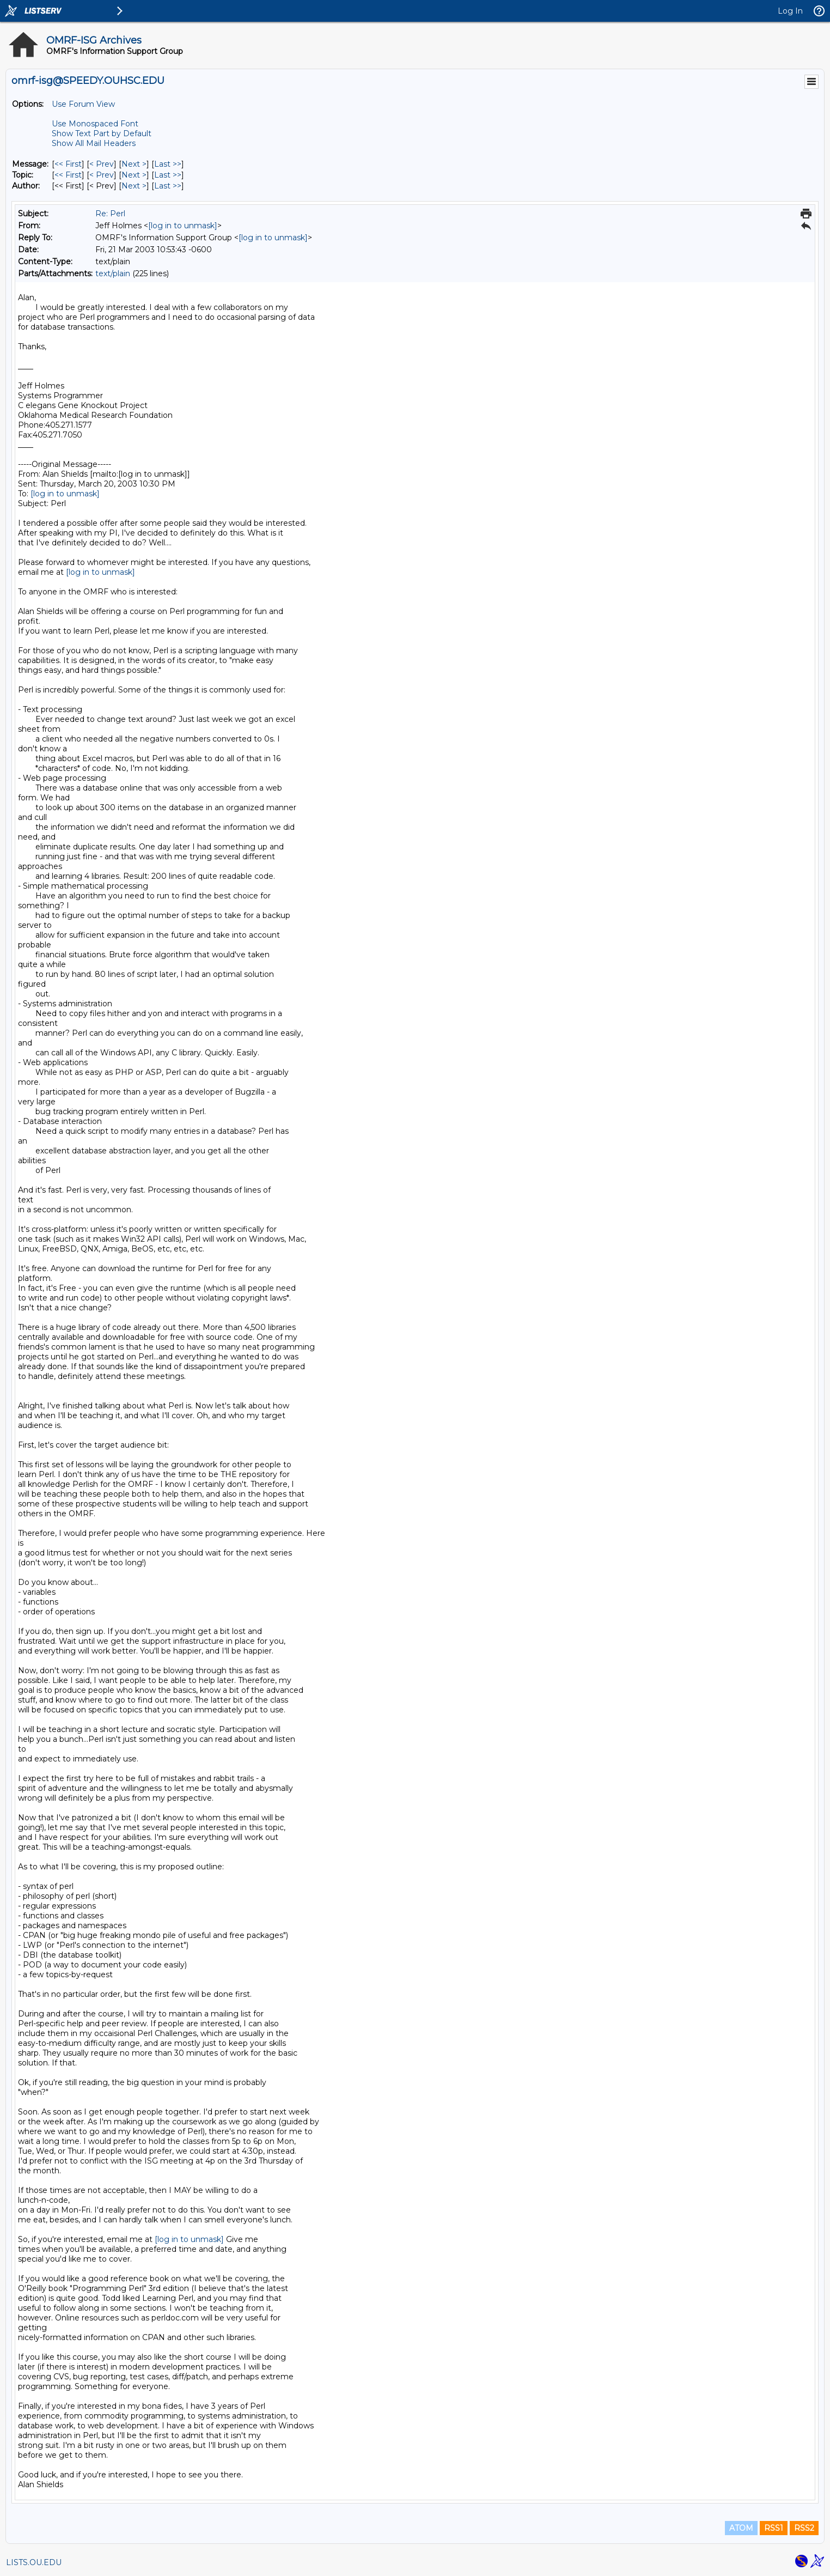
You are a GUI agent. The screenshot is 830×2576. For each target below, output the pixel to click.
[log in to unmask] (182, 225)
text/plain (112, 273)
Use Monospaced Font (95, 124)
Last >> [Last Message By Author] (167, 186)
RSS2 (804, 2528)
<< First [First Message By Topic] (68, 175)
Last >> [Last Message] (167, 164)
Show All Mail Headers (94, 143)
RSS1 (773, 2528)
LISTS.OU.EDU (34, 2562)
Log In (790, 11)
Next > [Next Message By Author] (134, 186)
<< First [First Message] (68, 164)
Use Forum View (83, 104)
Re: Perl (110, 213)
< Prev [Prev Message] (101, 164)
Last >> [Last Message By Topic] (167, 175)
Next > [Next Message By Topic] (134, 175)
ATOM (741, 2528)
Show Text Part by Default (101, 133)
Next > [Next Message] (134, 164)
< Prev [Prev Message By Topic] (101, 175)
